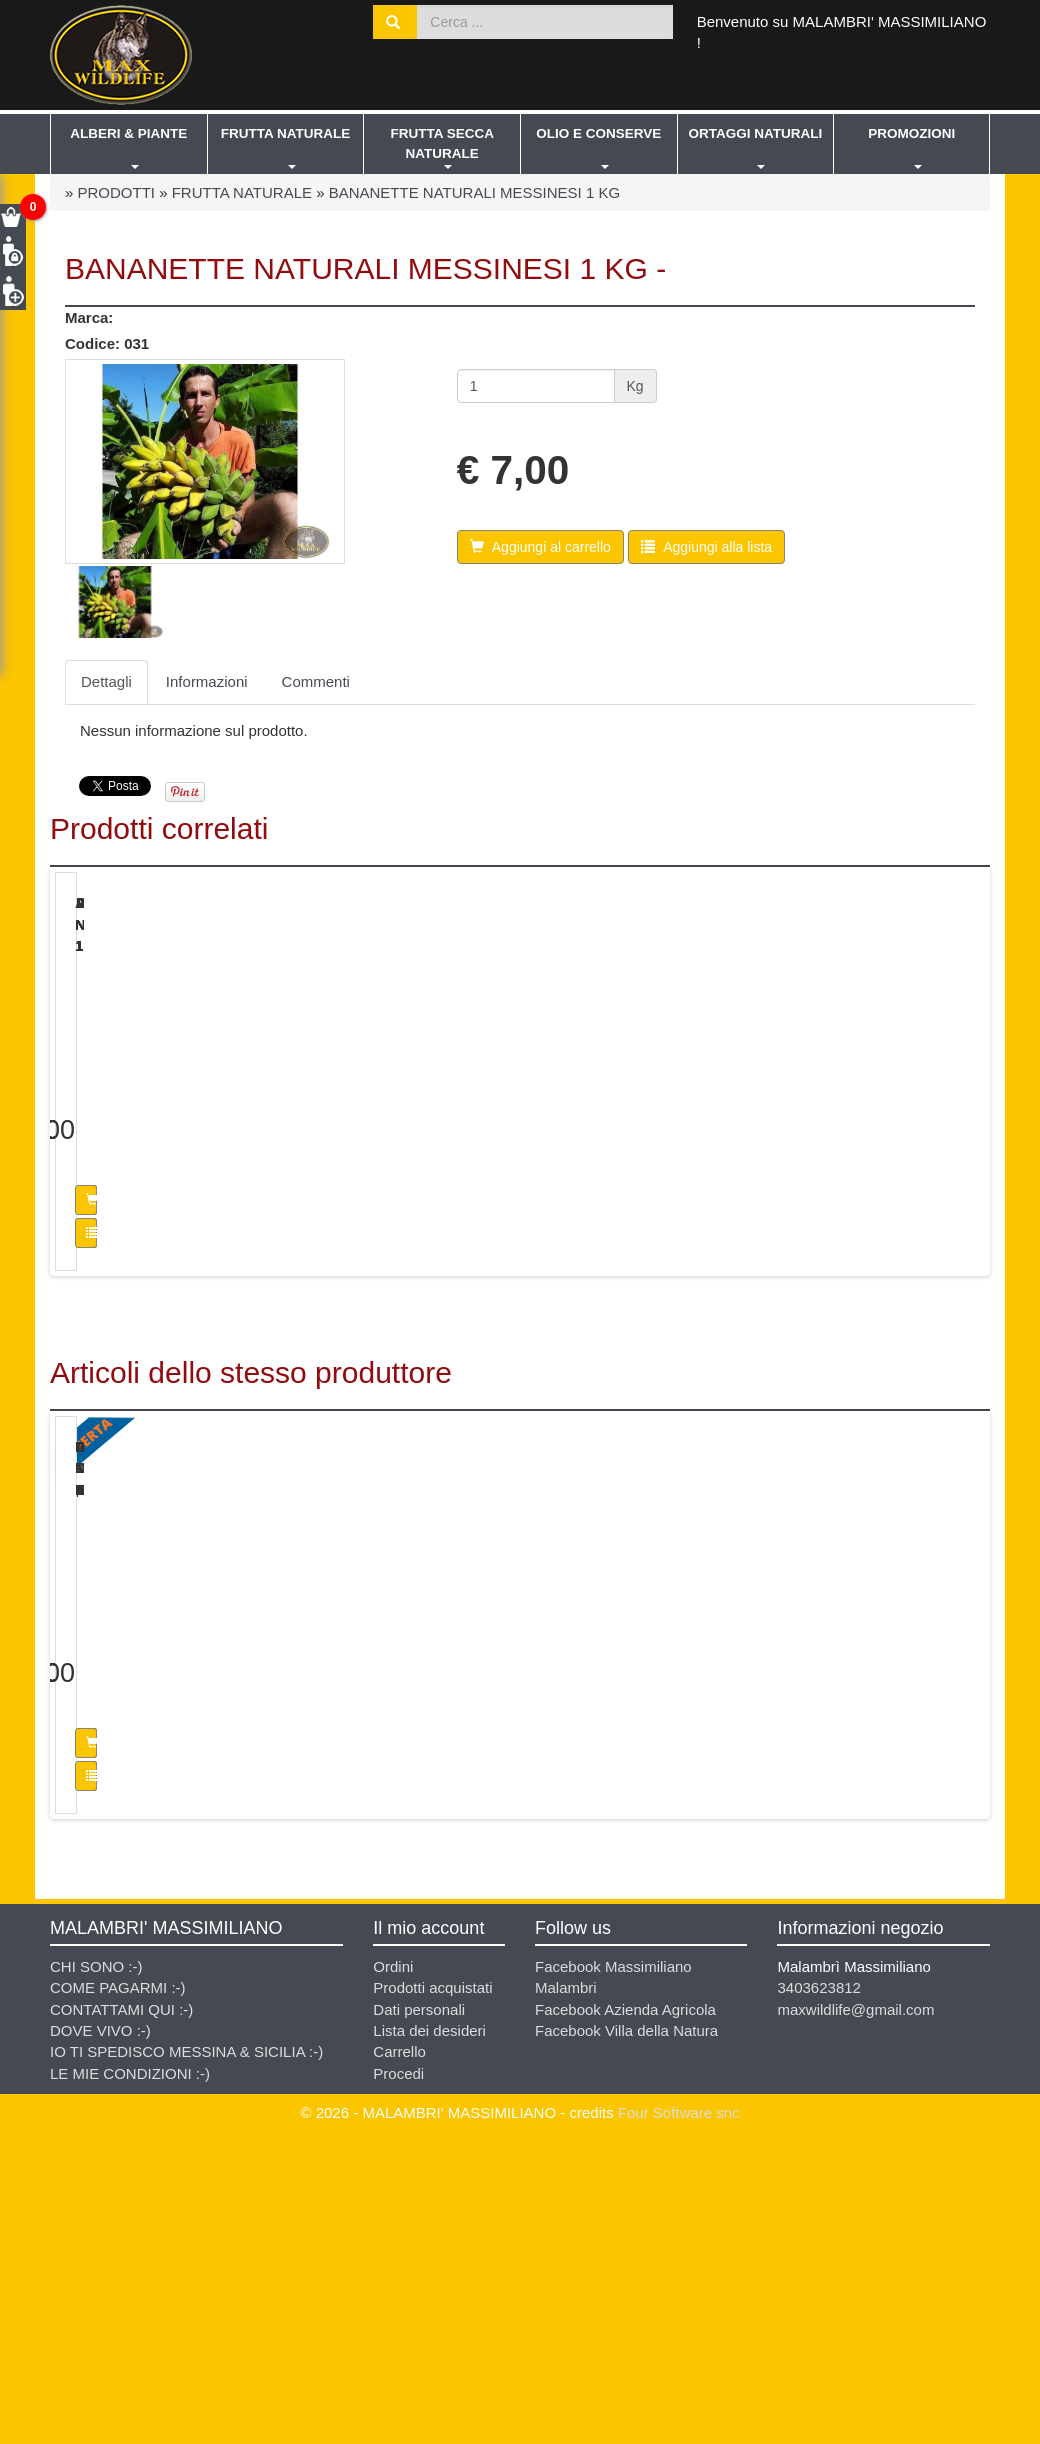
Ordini (393, 2268)
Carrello (399, 2353)
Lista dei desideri (429, 2332)
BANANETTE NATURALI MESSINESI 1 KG (474, 192)
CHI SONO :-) (96, 2268)
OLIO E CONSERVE (598, 133)
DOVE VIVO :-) (100, 2332)
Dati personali (419, 2310)
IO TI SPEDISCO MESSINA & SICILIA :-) (186, 2353)
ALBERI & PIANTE (128, 133)
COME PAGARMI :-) (118, 2289)
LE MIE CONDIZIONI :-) (130, 2375)
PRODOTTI (117, 192)
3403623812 (818, 2289)
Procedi (398, 2375)
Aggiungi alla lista (191, 1384)
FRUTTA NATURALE (285, 133)
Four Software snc (679, 2414)
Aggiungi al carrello (192, 1351)
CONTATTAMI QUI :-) (121, 2310)
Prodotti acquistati (432, 2289)
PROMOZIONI (911, 133)
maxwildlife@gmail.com (855, 2310)
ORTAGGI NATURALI (756, 133)
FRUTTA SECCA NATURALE (442, 143)
